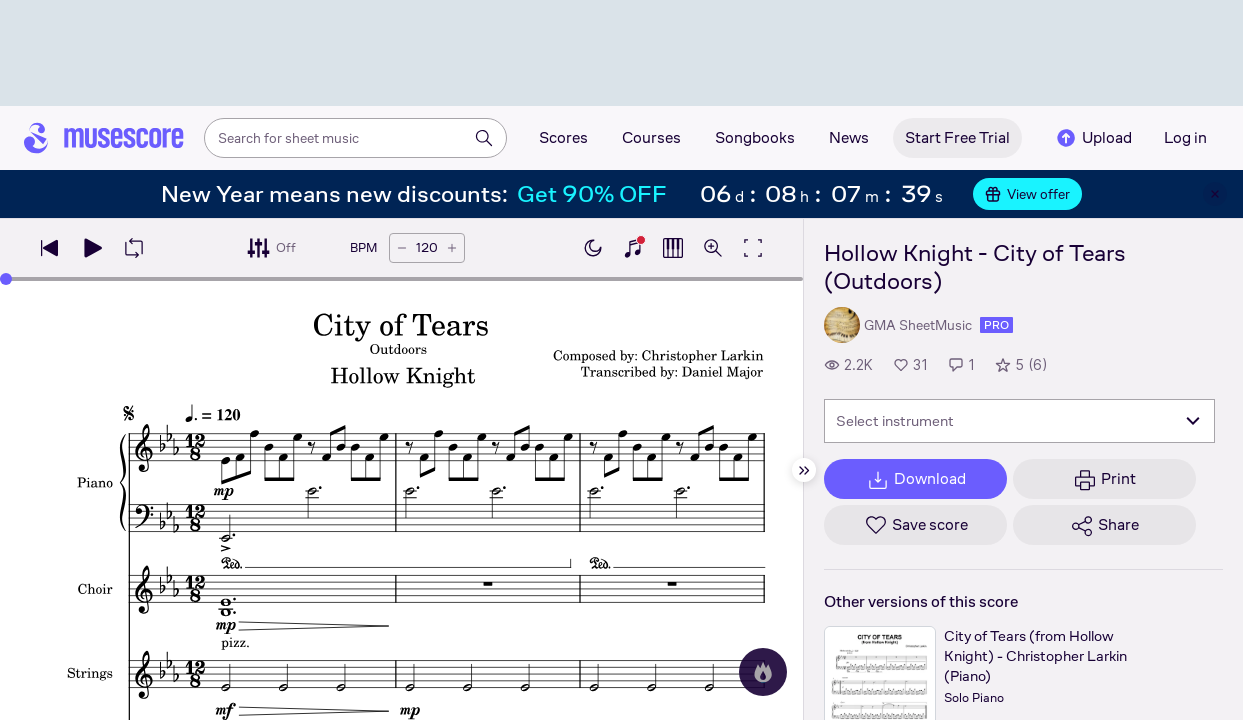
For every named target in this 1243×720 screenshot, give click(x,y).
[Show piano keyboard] (633, 248)
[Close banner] (1215, 194)
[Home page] (104, 138)
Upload (1093, 138)
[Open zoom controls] (713, 248)
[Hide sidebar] (804, 470)
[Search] (484, 138)
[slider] (6, 279)
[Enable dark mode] (593, 248)
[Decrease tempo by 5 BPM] (402, 248)
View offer (1027, 194)
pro (996, 325)
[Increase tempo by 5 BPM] (452, 248)
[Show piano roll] (673, 248)
